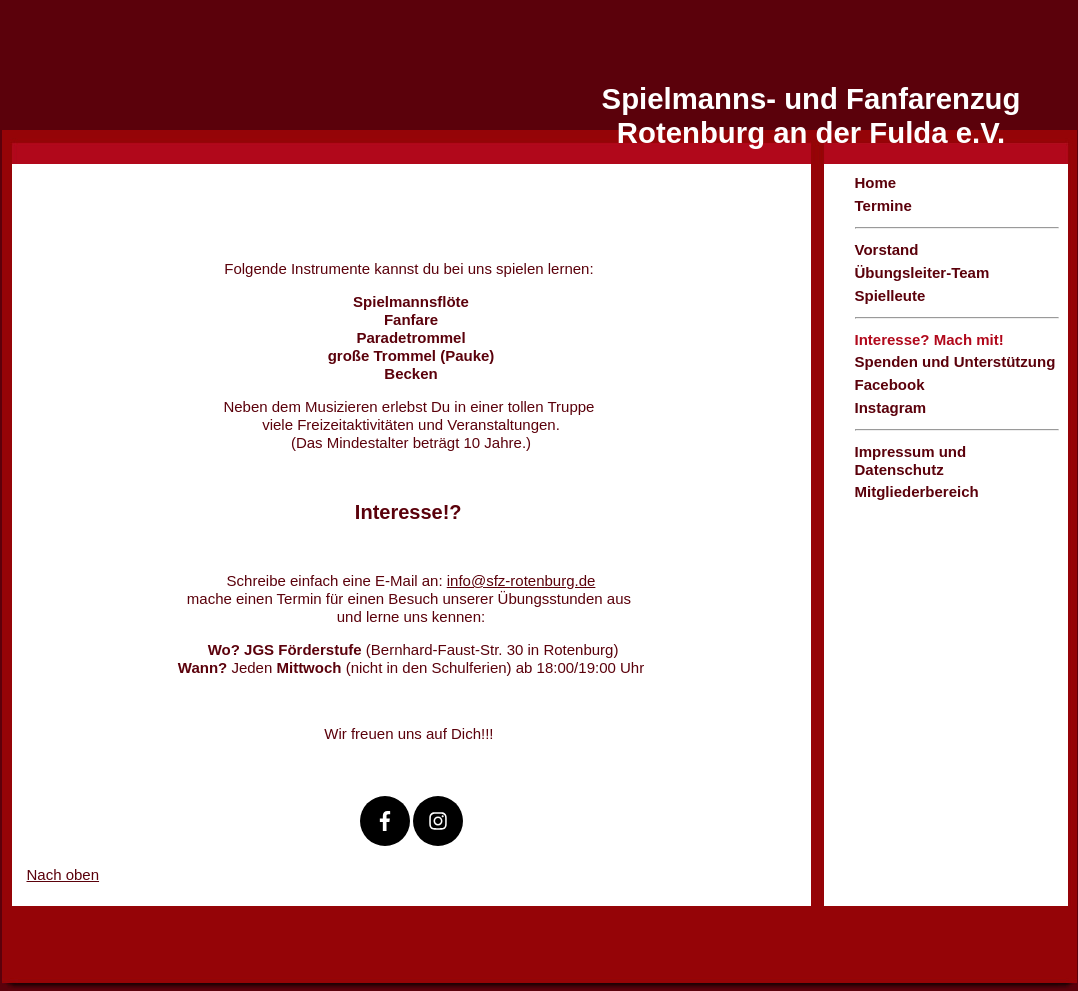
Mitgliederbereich (917, 491)
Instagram (891, 407)
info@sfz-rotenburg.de (521, 580)
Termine (883, 205)
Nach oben (63, 874)
